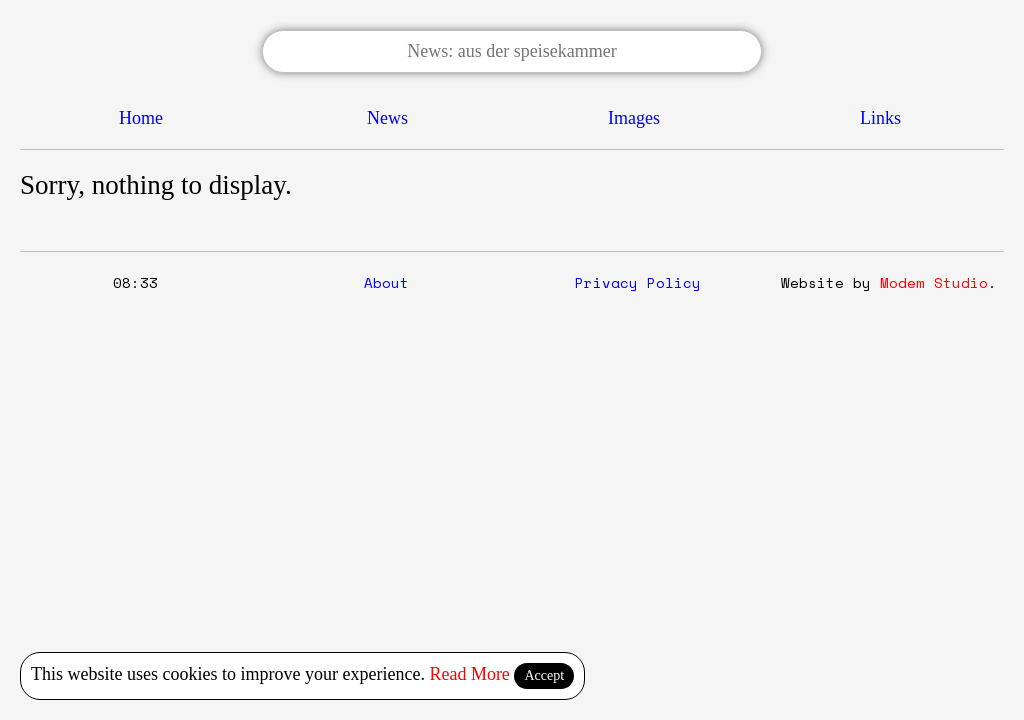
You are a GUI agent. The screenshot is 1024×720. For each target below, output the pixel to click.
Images (634, 118)
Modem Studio (934, 282)
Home (141, 118)
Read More (469, 674)
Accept (544, 675)
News (387, 118)
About (386, 282)
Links (880, 118)
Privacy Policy (638, 282)
